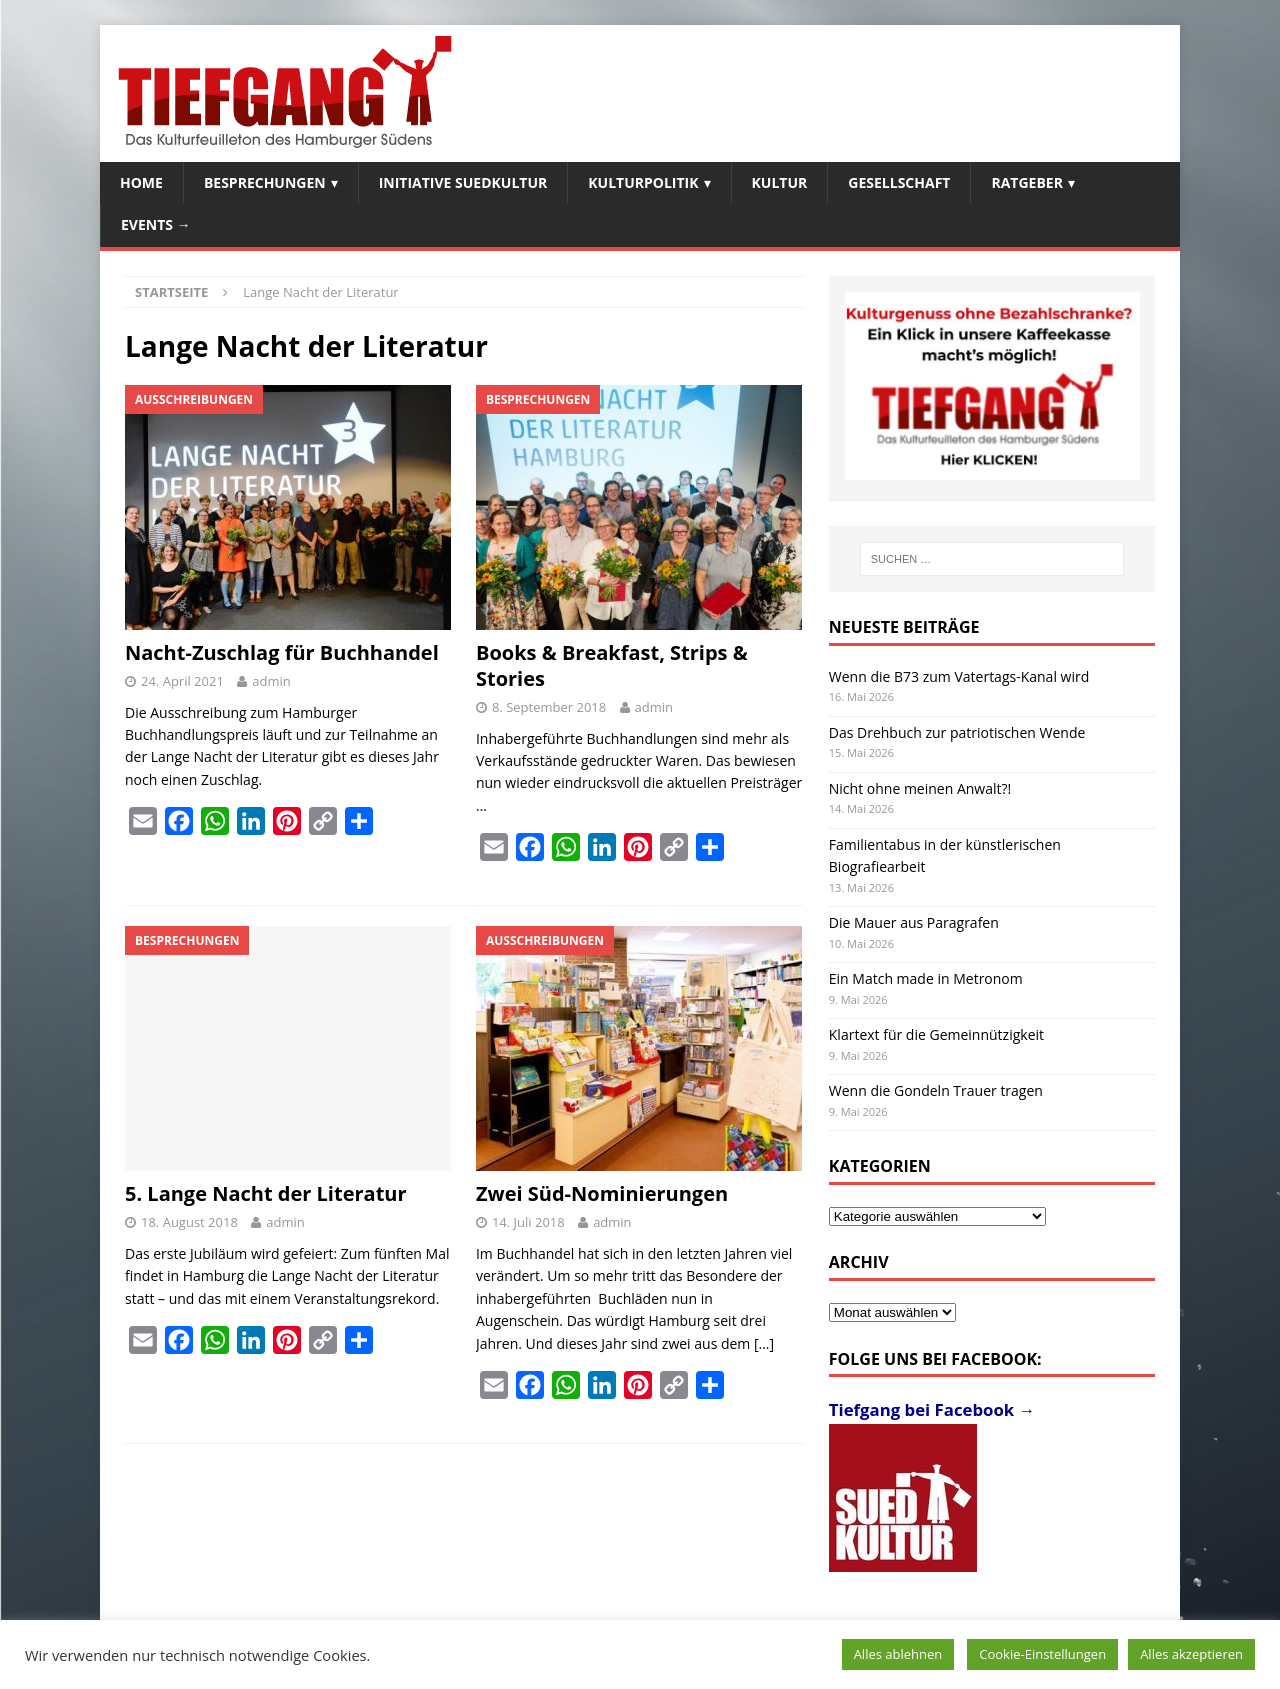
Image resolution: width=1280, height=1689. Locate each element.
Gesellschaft (899, 182)
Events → (156, 224)
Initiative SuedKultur (463, 182)
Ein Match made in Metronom (926, 978)
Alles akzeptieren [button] (1191, 1654)
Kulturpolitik (643, 182)
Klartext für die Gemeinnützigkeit (936, 1034)
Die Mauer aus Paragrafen (914, 922)
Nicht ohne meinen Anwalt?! (920, 788)
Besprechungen (265, 182)
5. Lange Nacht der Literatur (266, 1193)
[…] (764, 1343)
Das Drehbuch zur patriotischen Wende (957, 732)
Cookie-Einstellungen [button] (1042, 1654)
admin (271, 681)
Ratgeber (1026, 182)
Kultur (780, 182)
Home (141, 182)
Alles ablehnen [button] (898, 1654)
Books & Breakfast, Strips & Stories (612, 665)
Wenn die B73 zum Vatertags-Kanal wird (959, 676)
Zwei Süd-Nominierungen (602, 1193)
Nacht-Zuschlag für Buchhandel (282, 652)
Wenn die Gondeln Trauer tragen (936, 1090)
